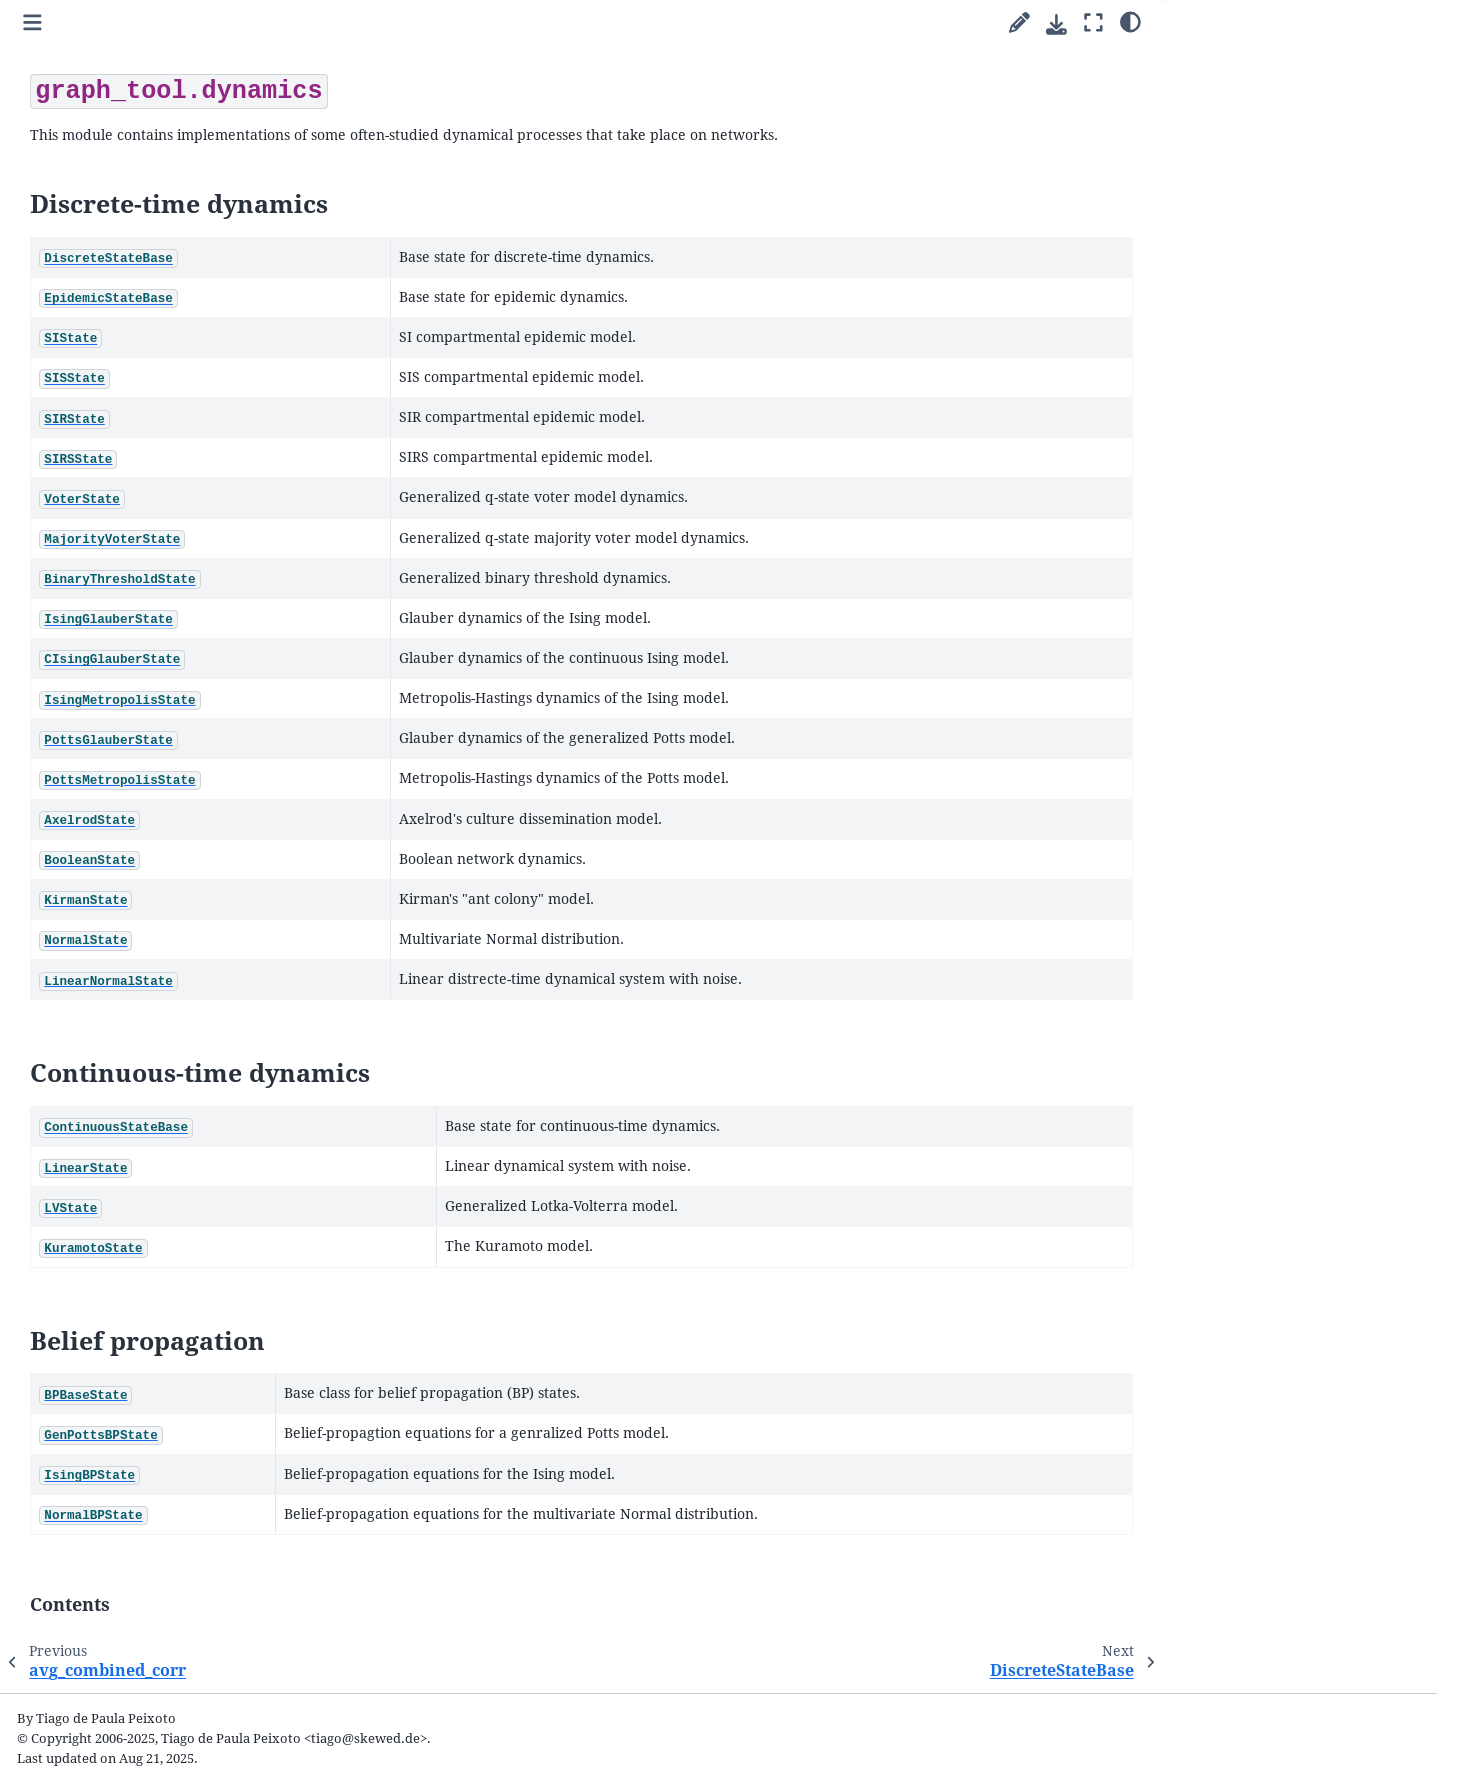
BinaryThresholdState (154, 887)
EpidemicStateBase (145, 722)
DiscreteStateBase (142, 699)
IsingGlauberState (142, 911)
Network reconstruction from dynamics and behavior (162, 420)
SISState (112, 769)
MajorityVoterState (146, 864)
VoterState (119, 840)
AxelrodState (127, 1028)
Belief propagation (1239, 112)
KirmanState (125, 1076)
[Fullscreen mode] (1093, 23)
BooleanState (128, 1052)
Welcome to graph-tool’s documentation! (129, 248)
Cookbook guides (108, 326)
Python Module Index (111, 1715)
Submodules (95, 522)
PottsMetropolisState (152, 1005)
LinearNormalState (146, 1123)
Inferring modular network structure (155, 358)
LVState (110, 1193)
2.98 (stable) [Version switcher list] (164, 93)
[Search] (169, 194)
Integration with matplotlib (155, 475)
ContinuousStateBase (152, 1146)
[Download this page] (1056, 24)
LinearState (122, 1170)
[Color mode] (1130, 21)
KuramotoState (134, 1217)
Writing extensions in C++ (150, 498)
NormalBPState (134, 1311)
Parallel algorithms (113, 302)
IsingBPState (126, 1287)
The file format (114, 1566)
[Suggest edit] (1019, 23)
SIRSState (116, 816)
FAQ (68, 1590)
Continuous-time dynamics (1264, 86)
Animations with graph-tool (156, 451)
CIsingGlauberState (146, 934)
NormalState (126, 1099)
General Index (88, 1686)
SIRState (113, 793)
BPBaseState (125, 1240)
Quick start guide (107, 279)
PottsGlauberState (143, 981)
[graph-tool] (265, 141)
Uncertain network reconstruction (176, 389)
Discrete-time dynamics (1259, 60)
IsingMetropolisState (151, 958)
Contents (1225, 138)
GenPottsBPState (139, 1264)
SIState (108, 746)
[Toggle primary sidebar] (344, 23)
